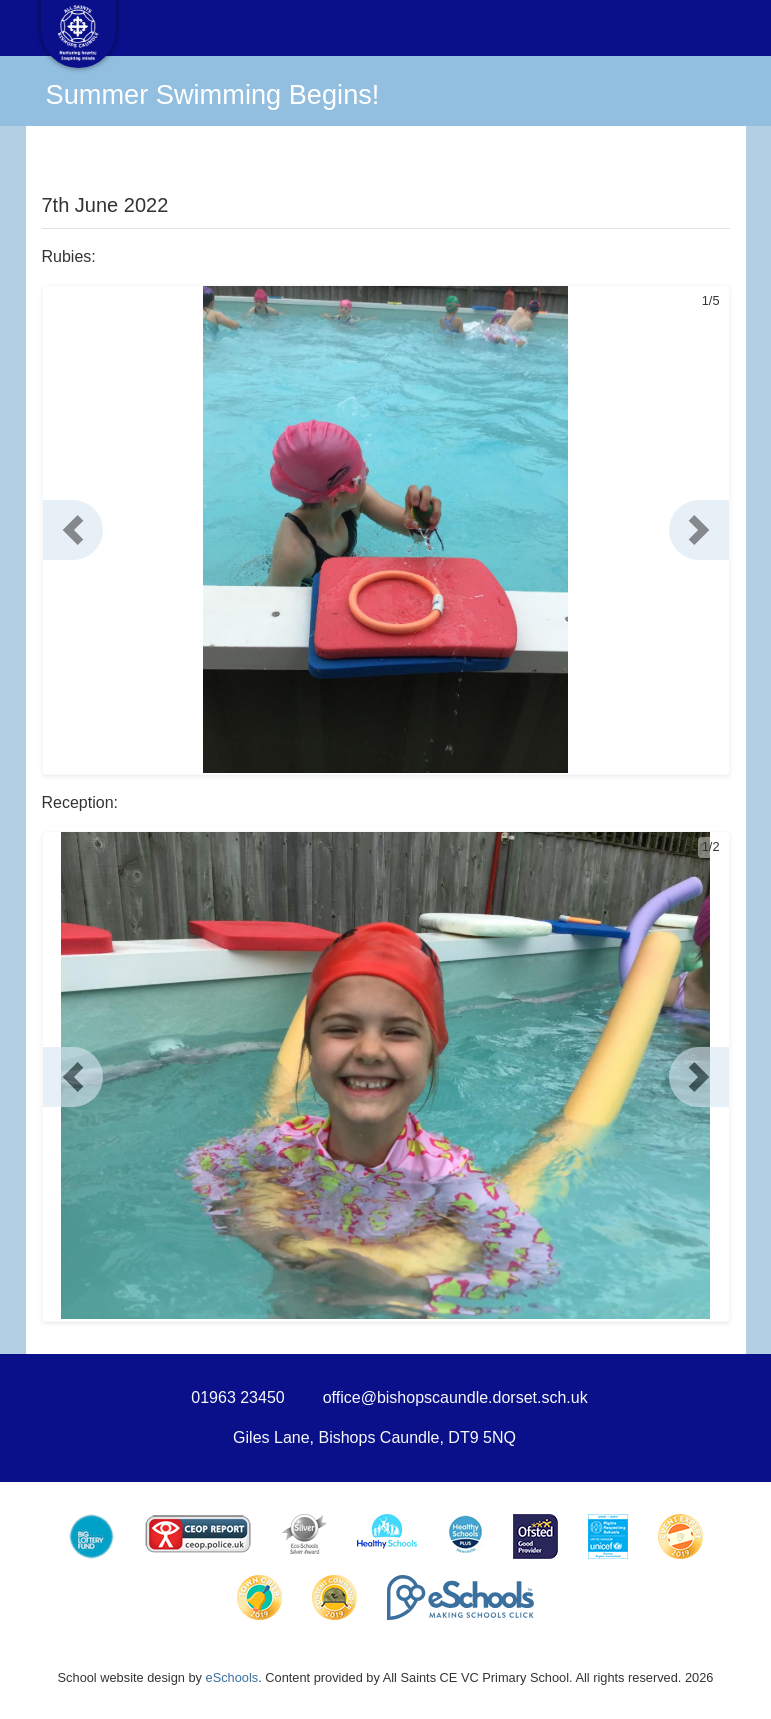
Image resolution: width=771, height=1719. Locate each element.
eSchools (232, 1677)
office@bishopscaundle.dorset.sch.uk (455, 1397)
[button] (73, 530)
